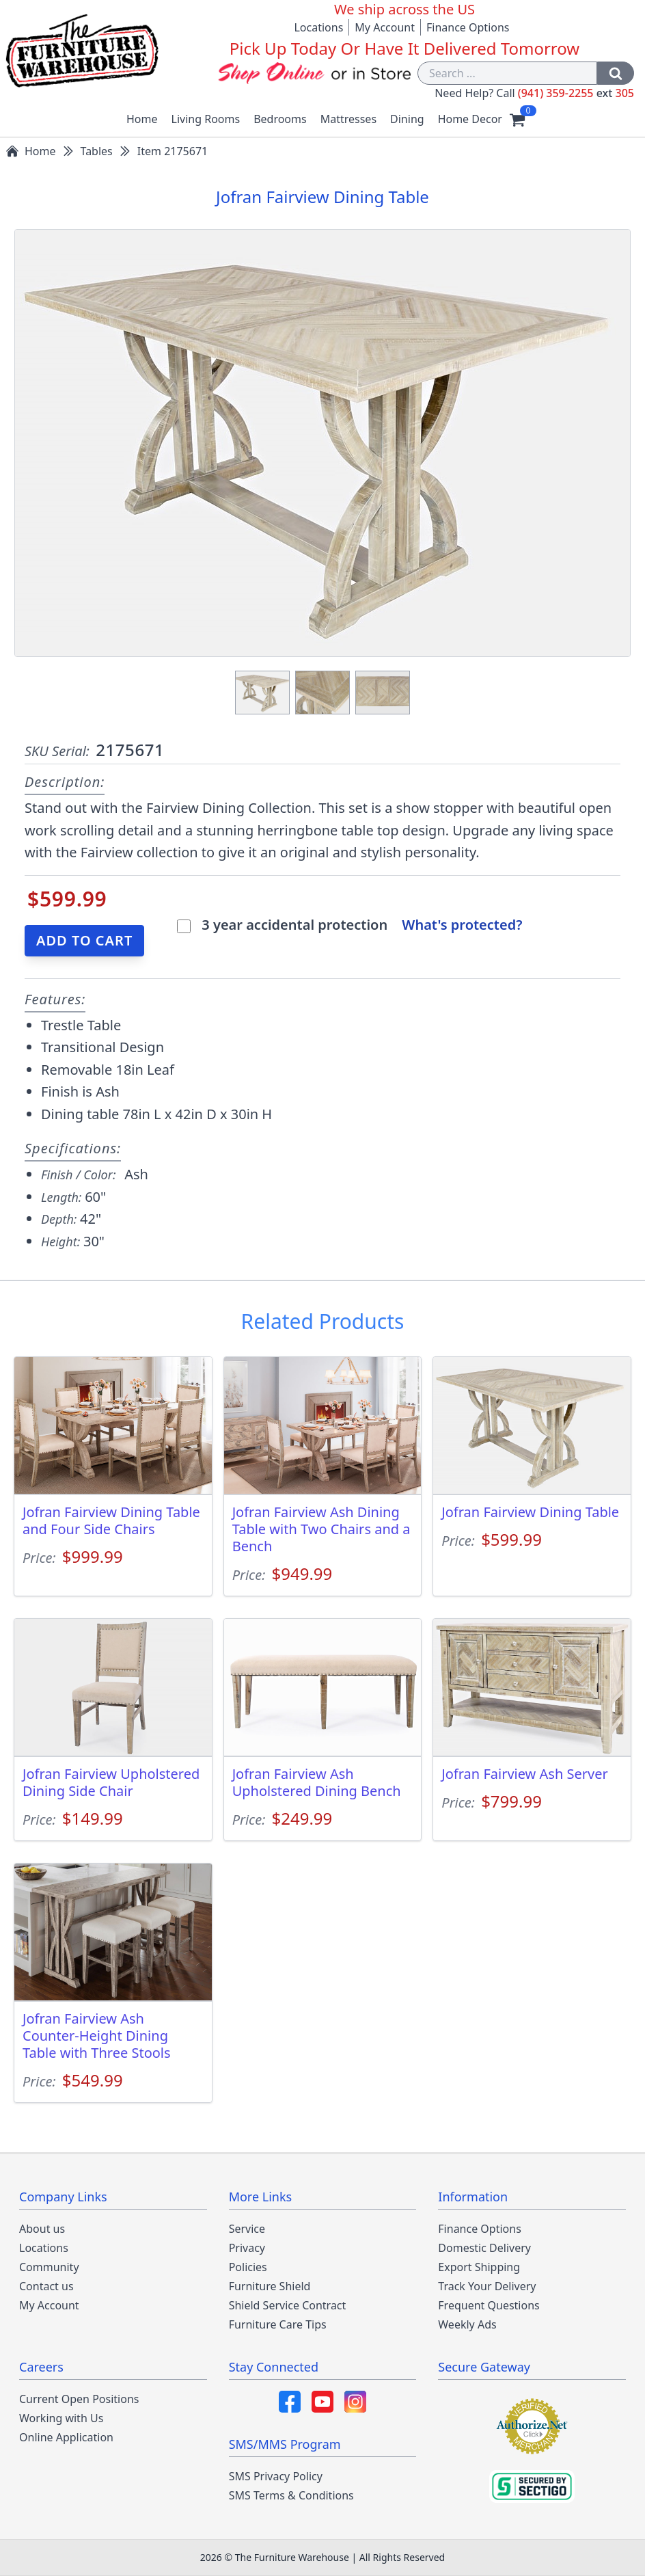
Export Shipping (479, 2267)
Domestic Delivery (484, 2247)
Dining (407, 118)
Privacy (247, 2247)
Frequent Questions (488, 2305)
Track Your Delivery (487, 2286)
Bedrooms (280, 118)
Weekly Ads (467, 2324)
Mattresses (348, 118)
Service (247, 2228)
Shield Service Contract (287, 2305)
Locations (318, 27)
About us (42, 2228)
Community (49, 2267)
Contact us (46, 2286)
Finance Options (468, 27)
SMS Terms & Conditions (291, 2495)
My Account (385, 27)
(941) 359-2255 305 (576, 92)
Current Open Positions (79, 2398)
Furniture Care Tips (278, 2324)
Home (142, 118)
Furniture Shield (270, 2286)
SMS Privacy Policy (275, 2476)
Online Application (66, 2437)
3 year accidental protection (296, 924)
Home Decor (470, 118)
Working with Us (61, 2418)
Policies (248, 2267)
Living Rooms (206, 118)
